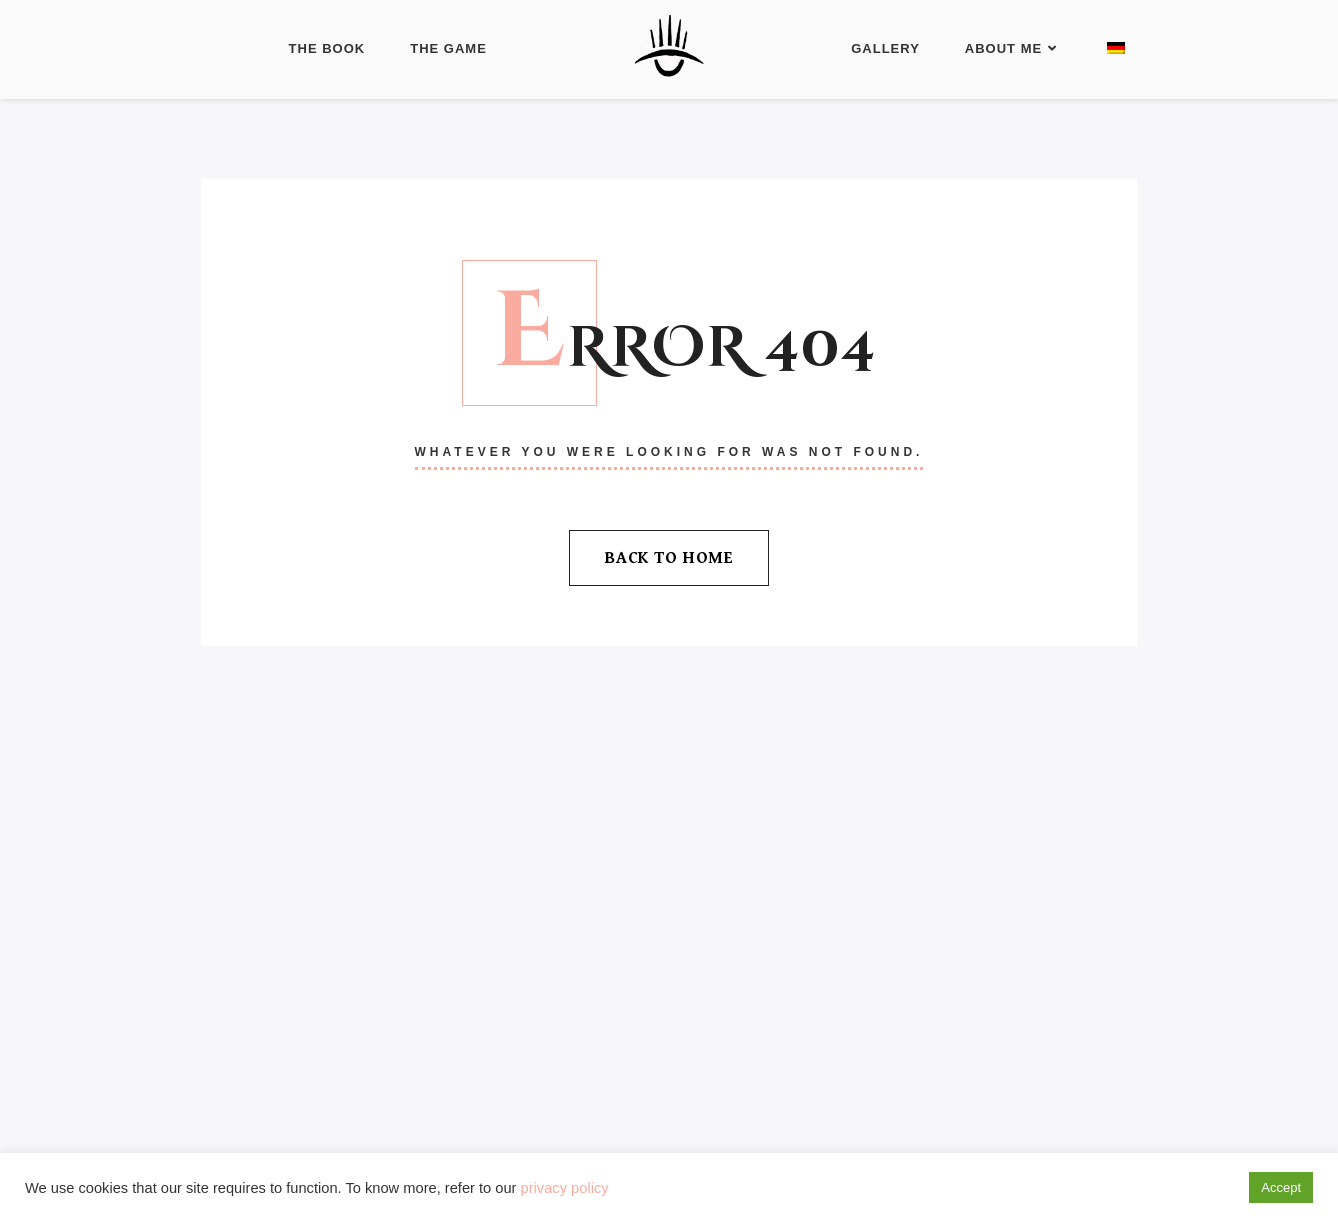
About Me (1011, 48)
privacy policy (565, 1188)
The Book (327, 48)
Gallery (885, 48)
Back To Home (669, 558)
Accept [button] (1281, 1187)
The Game (448, 48)
